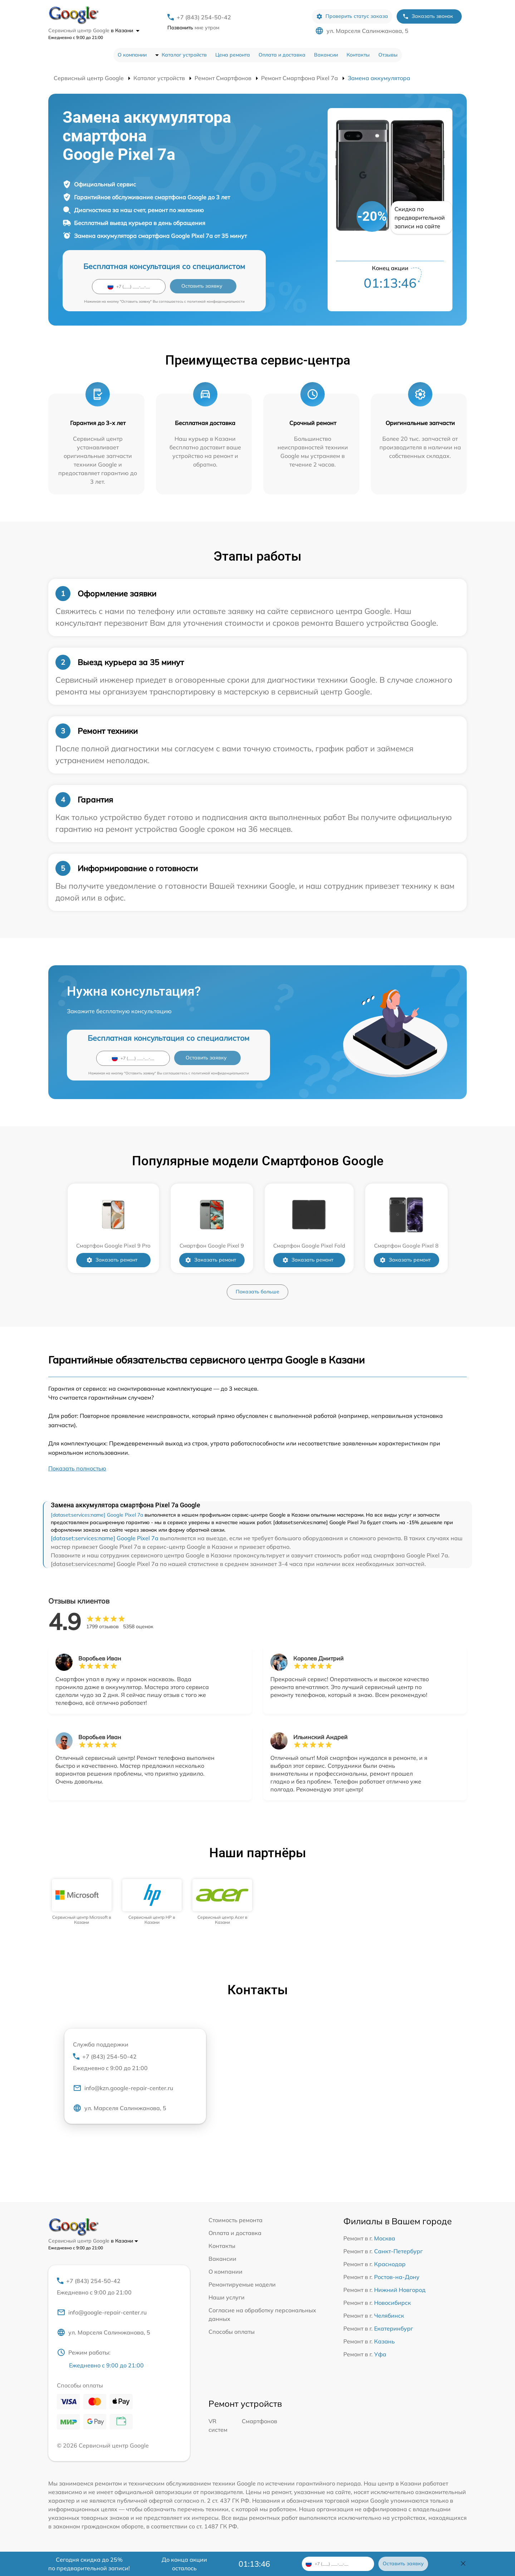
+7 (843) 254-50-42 (204, 17)
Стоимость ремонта (236, 2220)
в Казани (125, 30)
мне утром (193, 27)
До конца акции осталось (184, 2564)
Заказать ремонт (111, 1260)
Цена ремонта (232, 55)
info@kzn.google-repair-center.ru (123, 2088)
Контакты (358, 55)
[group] (81, 1902)
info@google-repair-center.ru (102, 2312)
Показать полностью (77, 1468)
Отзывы (388, 55)
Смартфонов (259, 2421)
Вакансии (326, 55)
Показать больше (257, 1291)
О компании (132, 55)
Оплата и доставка (282, 55)
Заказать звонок (427, 16)
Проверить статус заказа (352, 16)
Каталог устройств (184, 55)
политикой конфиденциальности (216, 301)
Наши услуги (227, 2297)
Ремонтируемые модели (242, 2284)
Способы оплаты (232, 2331)
